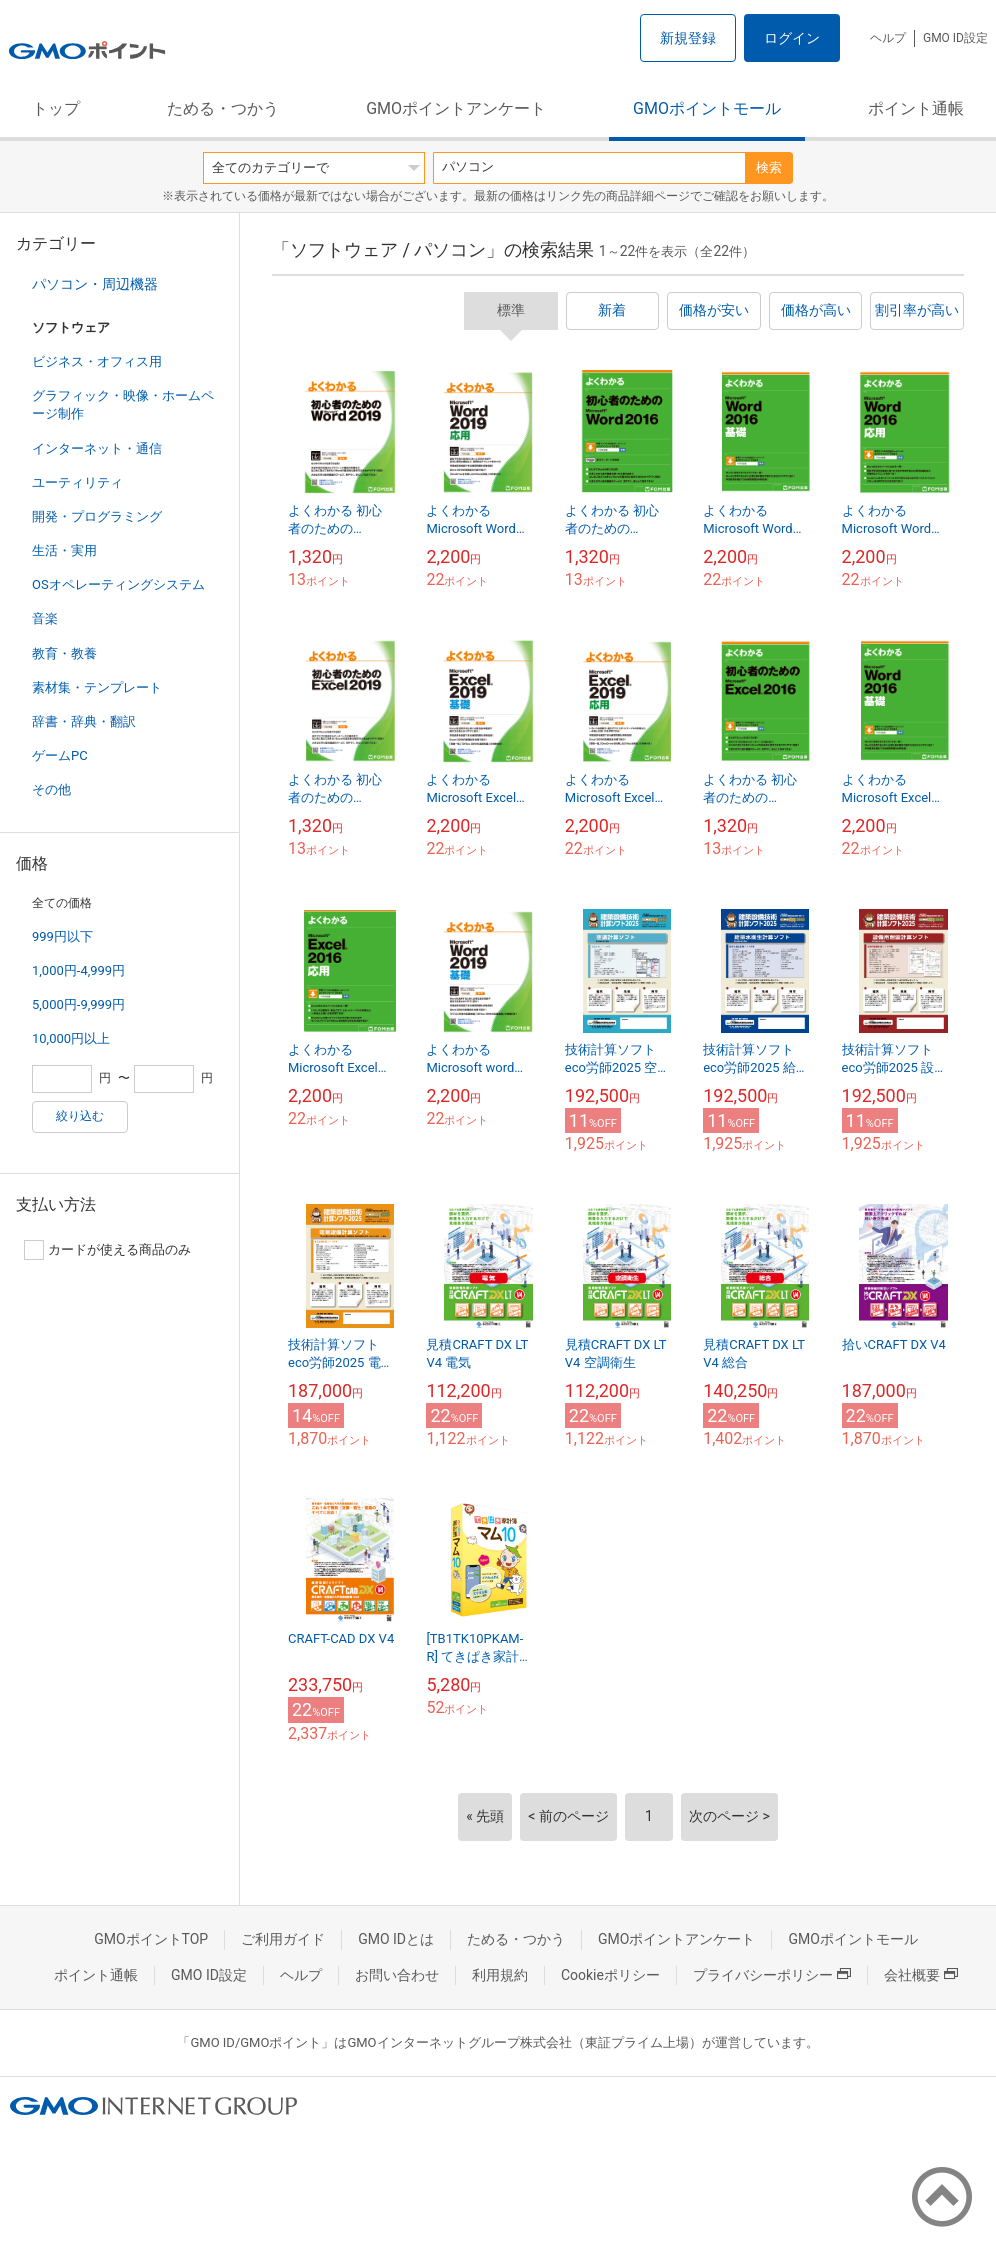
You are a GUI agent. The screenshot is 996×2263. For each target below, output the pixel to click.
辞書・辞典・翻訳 (84, 721)
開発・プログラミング (97, 516)
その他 (51, 789)
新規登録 (688, 38)
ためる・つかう (223, 108)
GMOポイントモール (707, 108)
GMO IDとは (396, 1939)
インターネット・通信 (97, 448)
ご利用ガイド (283, 1939)
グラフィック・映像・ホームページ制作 (123, 404)
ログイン (792, 38)
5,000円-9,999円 (78, 1004)
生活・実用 (64, 550)
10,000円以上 (71, 1038)
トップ (56, 108)
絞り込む (80, 1116)
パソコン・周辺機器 (95, 284)
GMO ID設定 (955, 38)
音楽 (45, 618)
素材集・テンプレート (97, 687)
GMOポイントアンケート (456, 108)
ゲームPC (60, 755)
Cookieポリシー (610, 1975)
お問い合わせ (397, 1975)
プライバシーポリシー (772, 1975)
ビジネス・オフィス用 (97, 361)
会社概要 (921, 1975)
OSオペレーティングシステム (118, 584)
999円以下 (62, 936)
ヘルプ (888, 38)
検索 (769, 167)
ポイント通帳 (916, 108)
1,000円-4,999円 (78, 970)
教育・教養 (64, 653)
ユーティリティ (77, 482)
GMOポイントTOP (151, 1939)
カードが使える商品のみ (107, 1250)
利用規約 (500, 1975)
